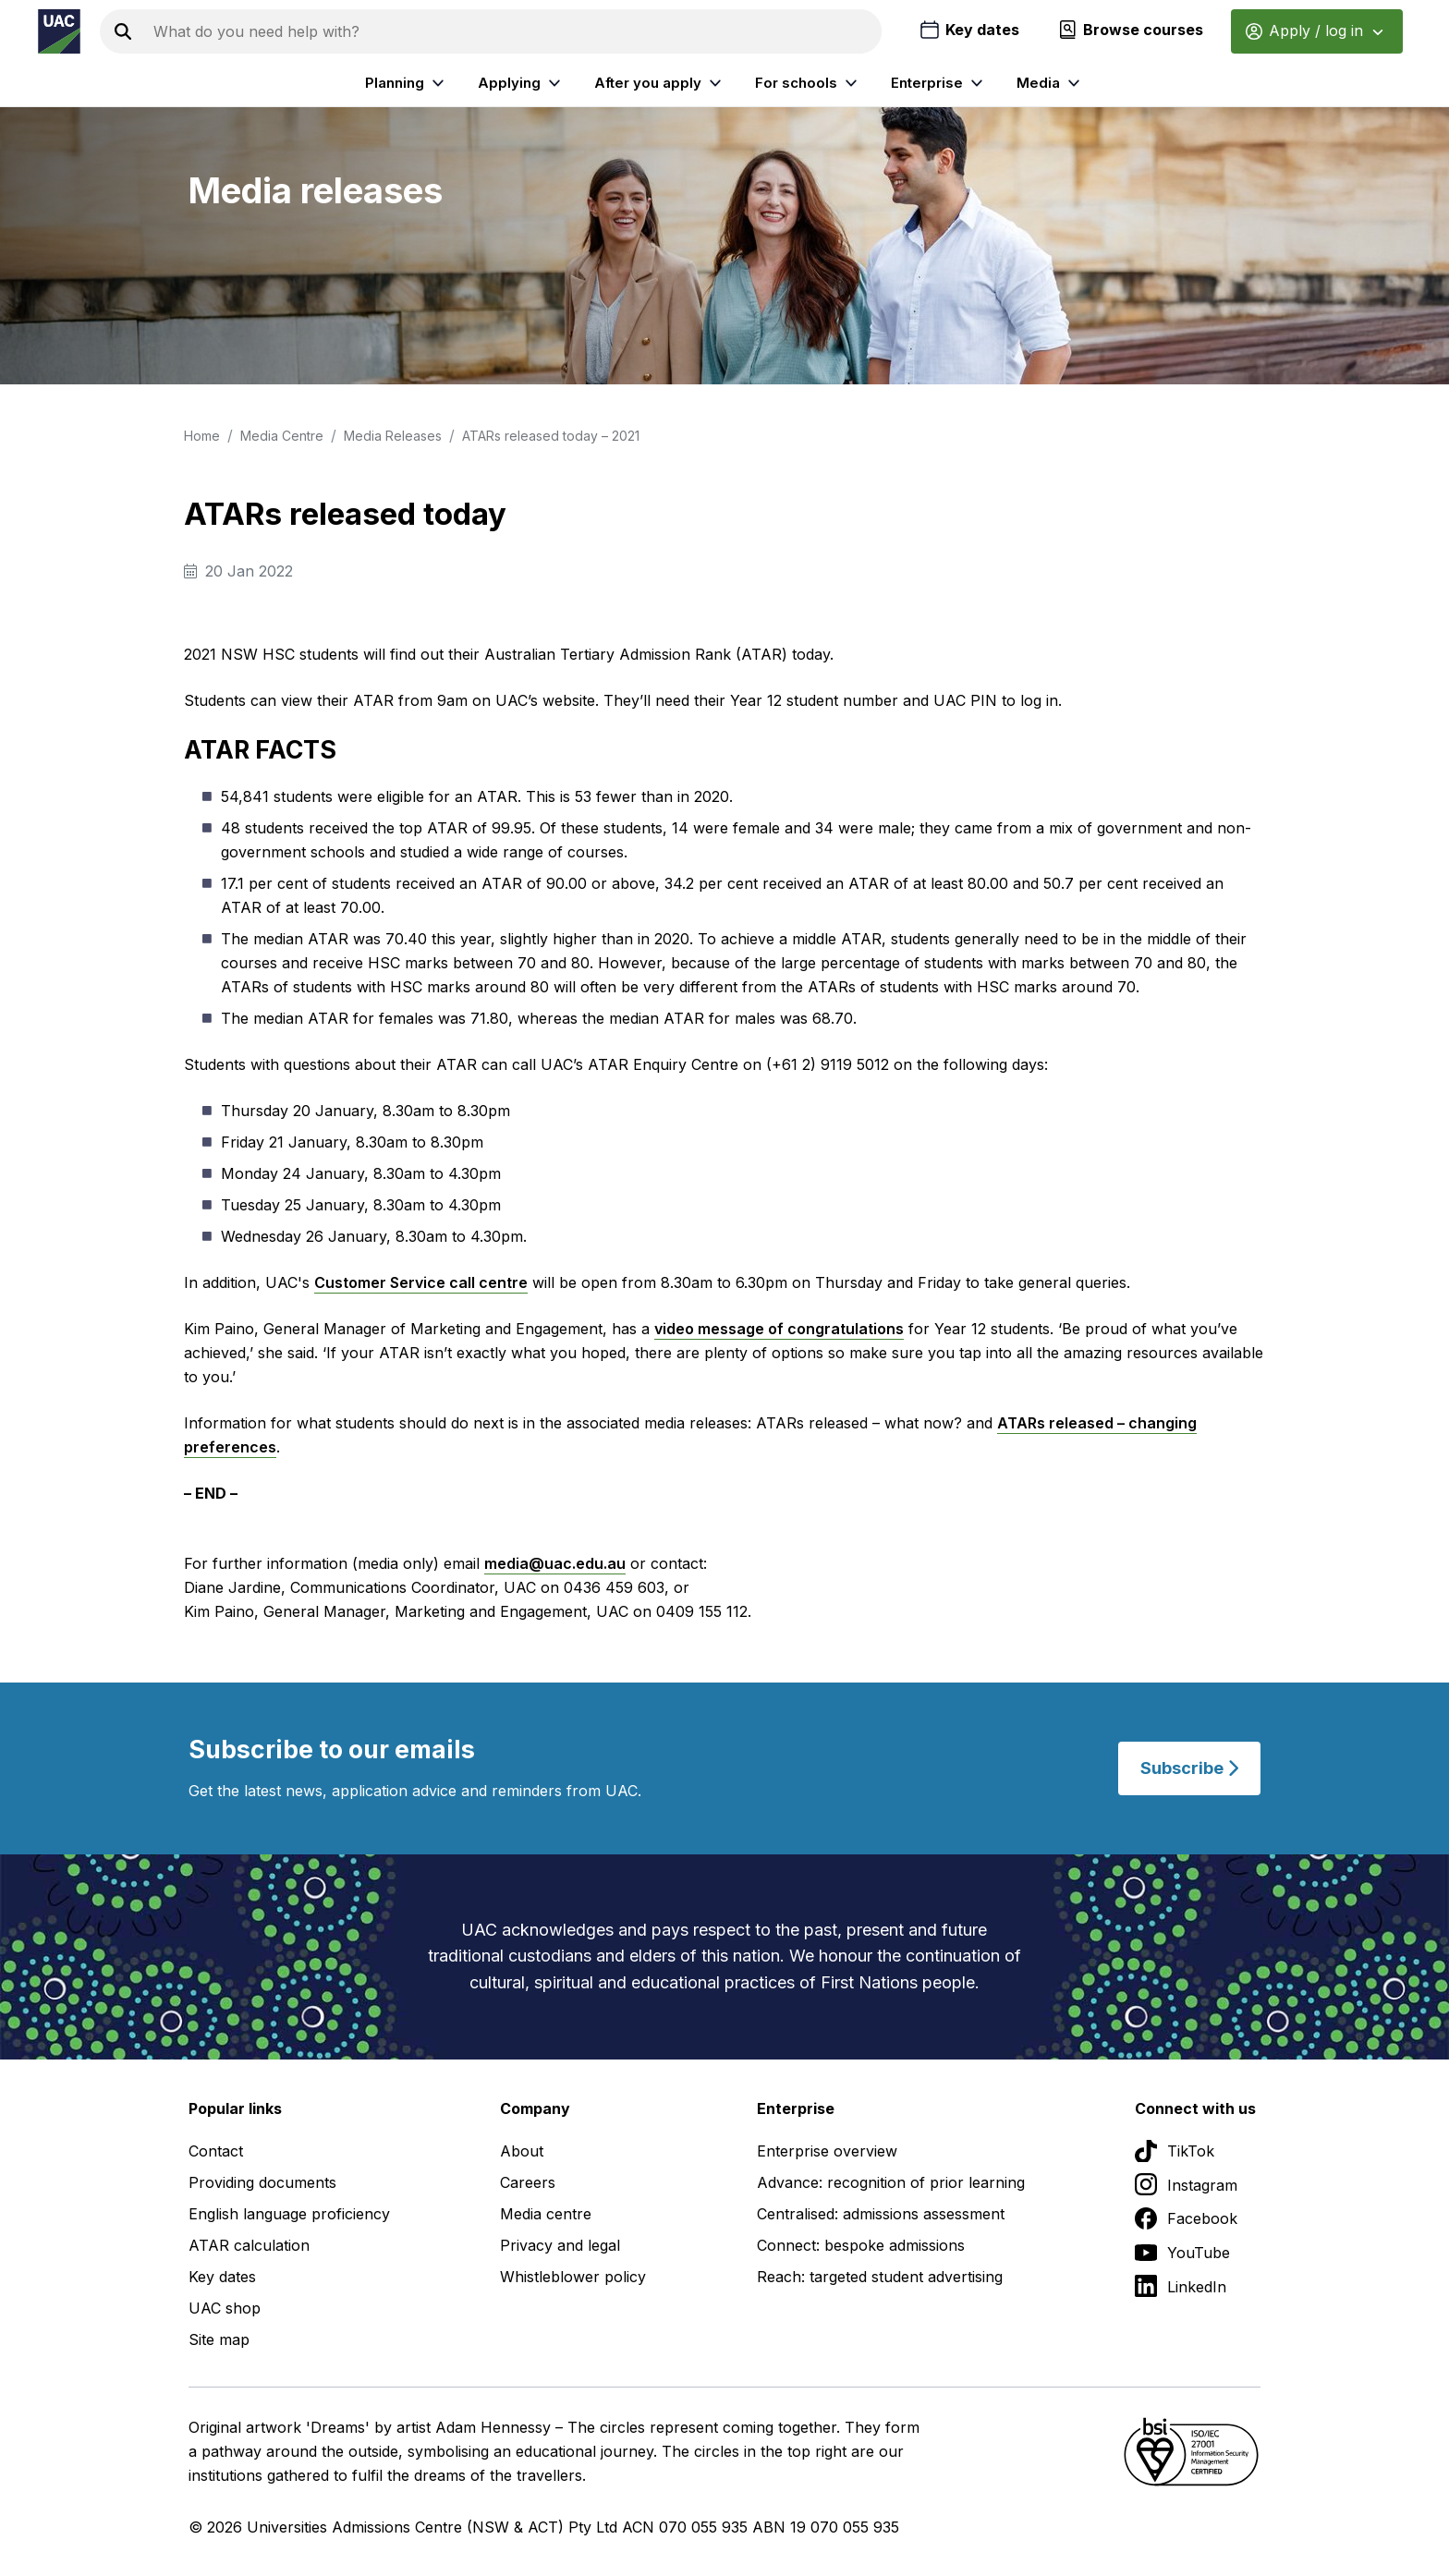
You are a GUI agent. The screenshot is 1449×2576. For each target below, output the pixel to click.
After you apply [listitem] (660, 83)
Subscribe (1189, 1768)
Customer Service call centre (421, 1282)
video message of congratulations (779, 1328)
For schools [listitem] (808, 83)
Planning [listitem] (407, 83)
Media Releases (393, 436)
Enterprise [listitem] (939, 83)
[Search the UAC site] (514, 31)
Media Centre (281, 436)
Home (202, 436)
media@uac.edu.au (555, 1563)
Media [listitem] (1051, 83)
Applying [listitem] (522, 83)
